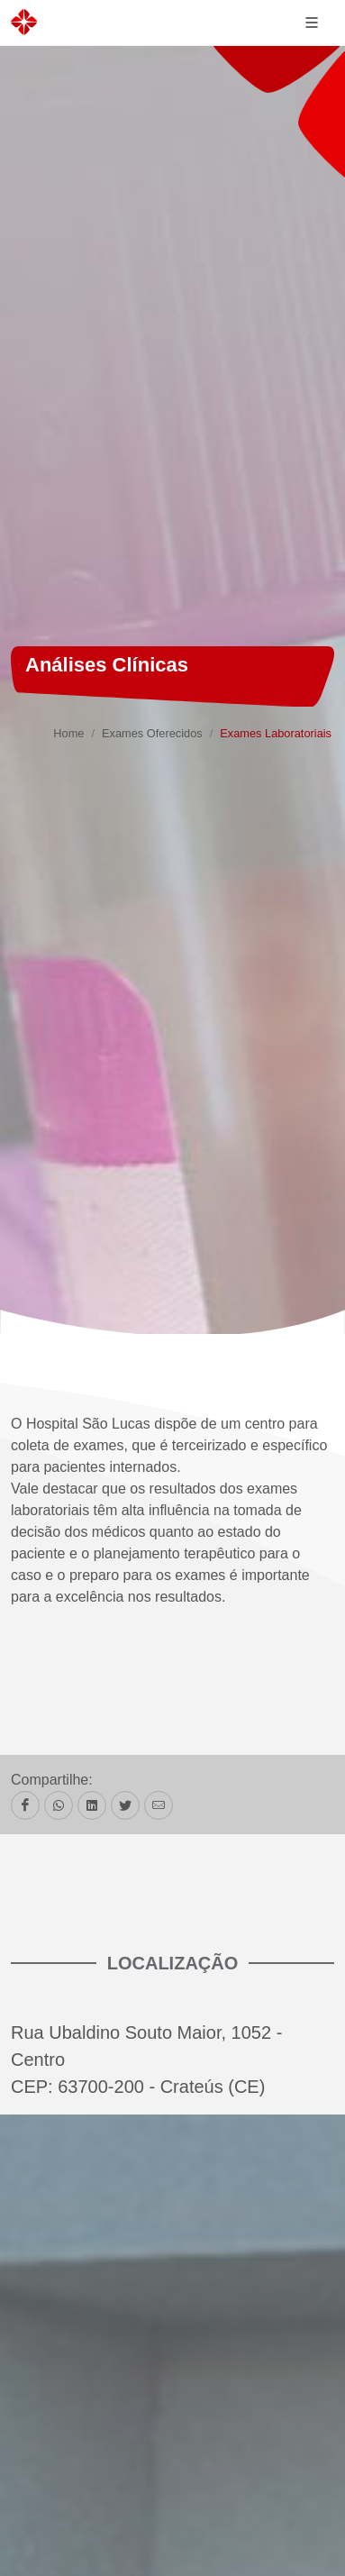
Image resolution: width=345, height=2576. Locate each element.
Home (68, 733)
